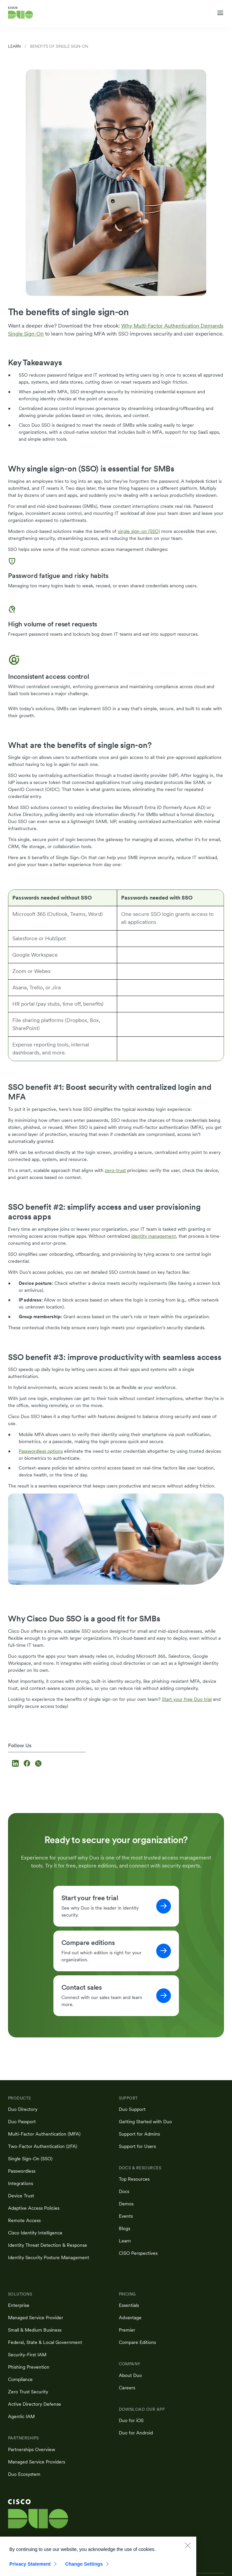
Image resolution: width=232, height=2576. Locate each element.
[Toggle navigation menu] (220, 13)
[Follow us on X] (38, 1764)
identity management (153, 1236)
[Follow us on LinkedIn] (16, 1764)
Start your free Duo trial (187, 1699)
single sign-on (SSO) (139, 531)
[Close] (187, 2551)
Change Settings (84, 2570)
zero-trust (115, 1170)
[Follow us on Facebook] (28, 1764)
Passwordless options (41, 1451)
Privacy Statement (30, 2570)
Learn (14, 46)
